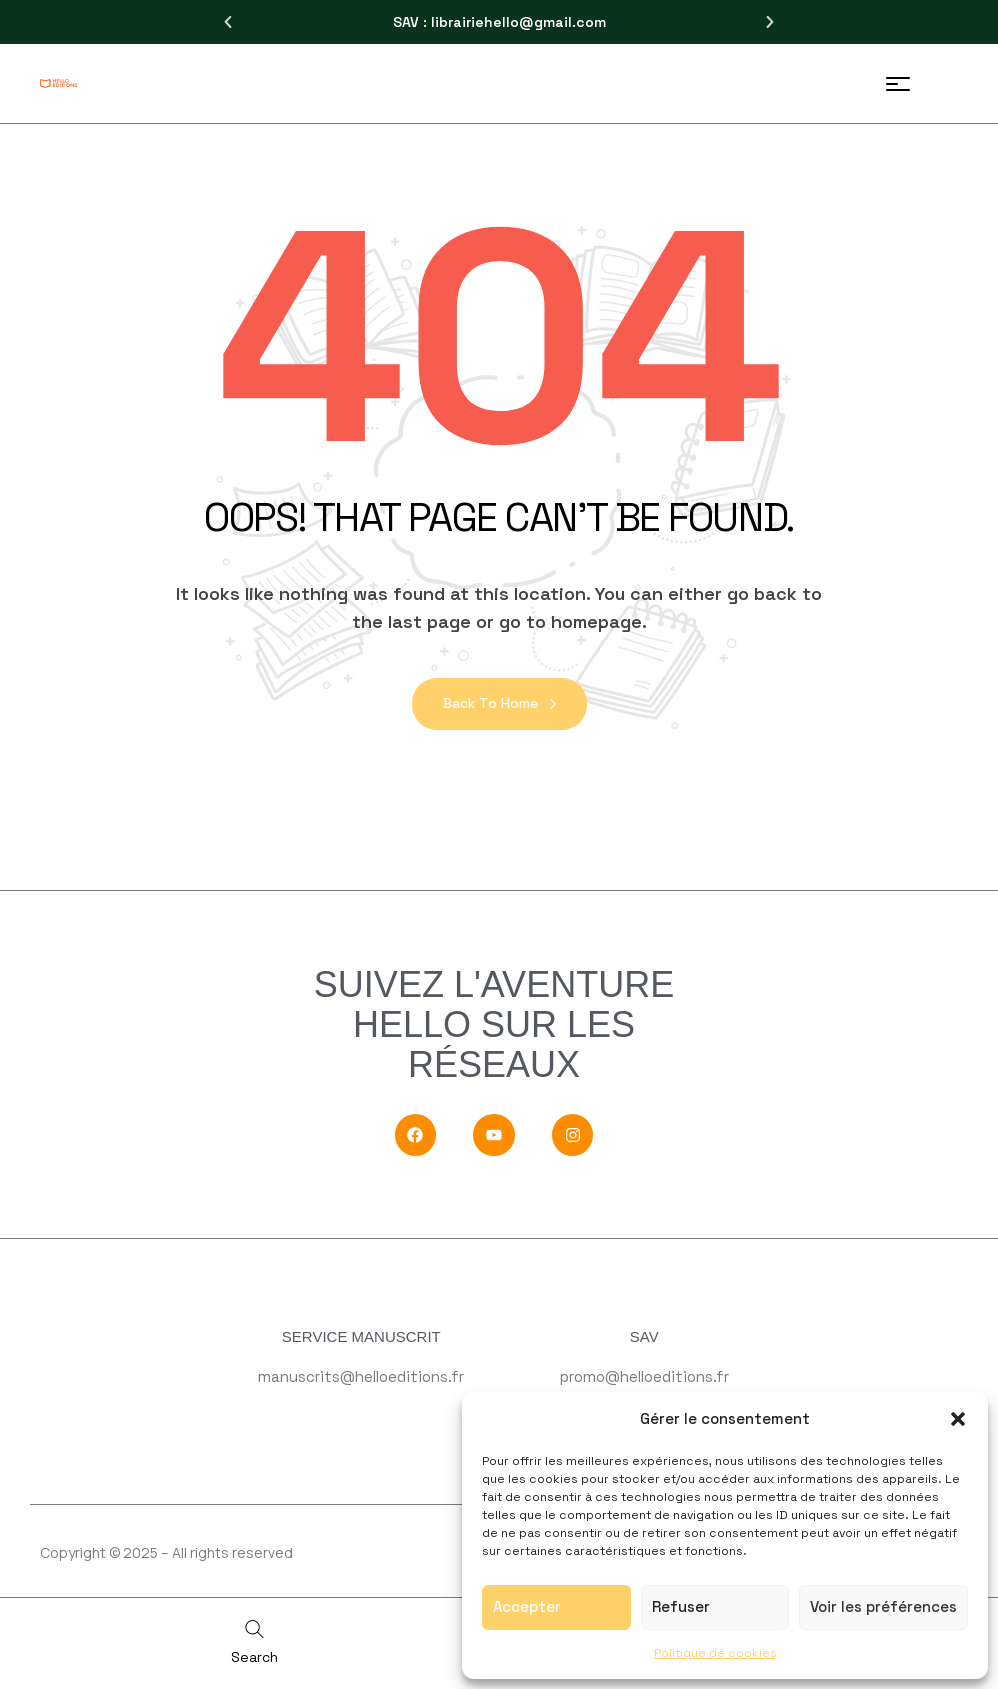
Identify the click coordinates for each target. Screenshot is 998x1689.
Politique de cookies (715, 1653)
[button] (958, 1419)
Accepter (527, 1606)
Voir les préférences (883, 1606)
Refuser (681, 1606)
